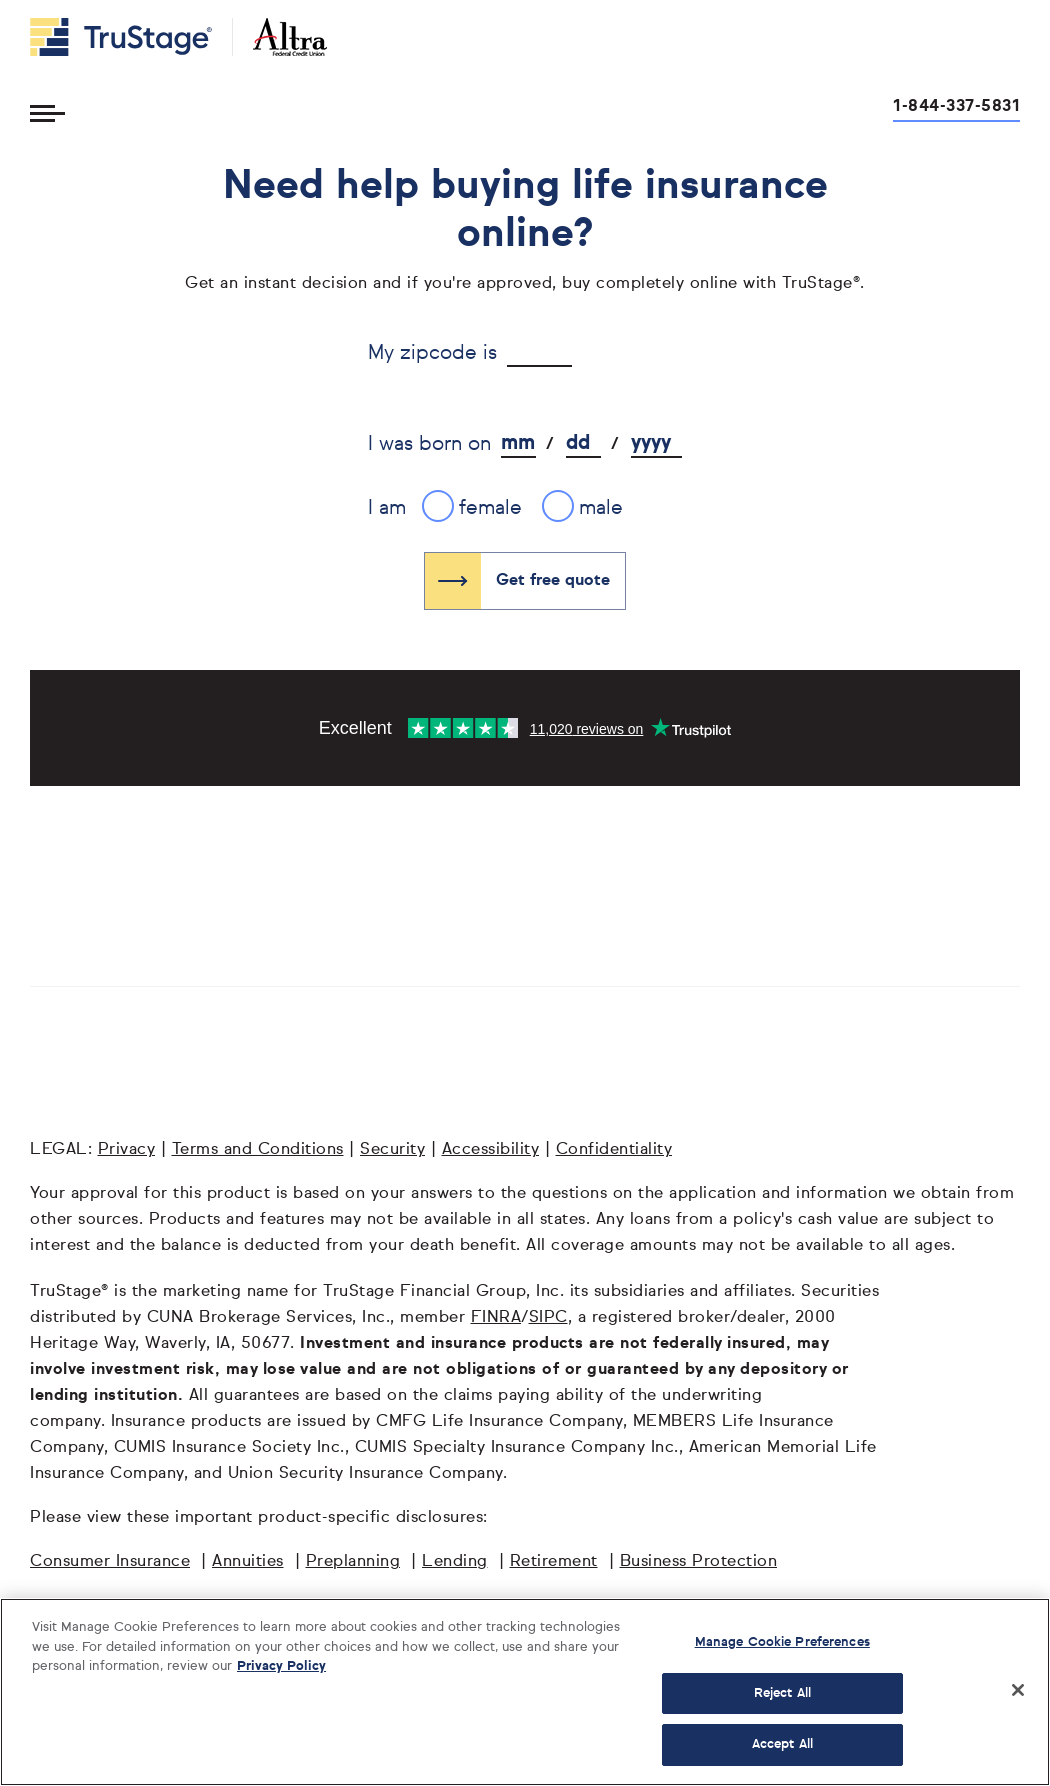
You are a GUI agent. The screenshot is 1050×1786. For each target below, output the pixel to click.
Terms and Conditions (258, 1150)
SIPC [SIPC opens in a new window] (548, 1318)
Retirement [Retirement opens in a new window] (554, 1562)
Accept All (782, 1744)
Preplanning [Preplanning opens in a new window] (353, 1562)
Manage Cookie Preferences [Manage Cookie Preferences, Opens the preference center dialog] (782, 1642)
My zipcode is (432, 353)
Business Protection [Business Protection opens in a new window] (699, 1562)
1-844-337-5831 (956, 107)
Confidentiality (614, 1150)
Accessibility (491, 1150)
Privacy (127, 1150)
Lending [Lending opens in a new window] (455, 1562)
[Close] (1018, 1690)
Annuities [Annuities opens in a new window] (248, 1562)
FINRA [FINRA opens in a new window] (496, 1318)
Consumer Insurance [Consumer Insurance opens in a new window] (110, 1562)
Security (392, 1150)
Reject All (782, 1693)
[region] (525, 1692)
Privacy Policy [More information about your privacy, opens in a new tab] (281, 1666)
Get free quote (553, 581)
